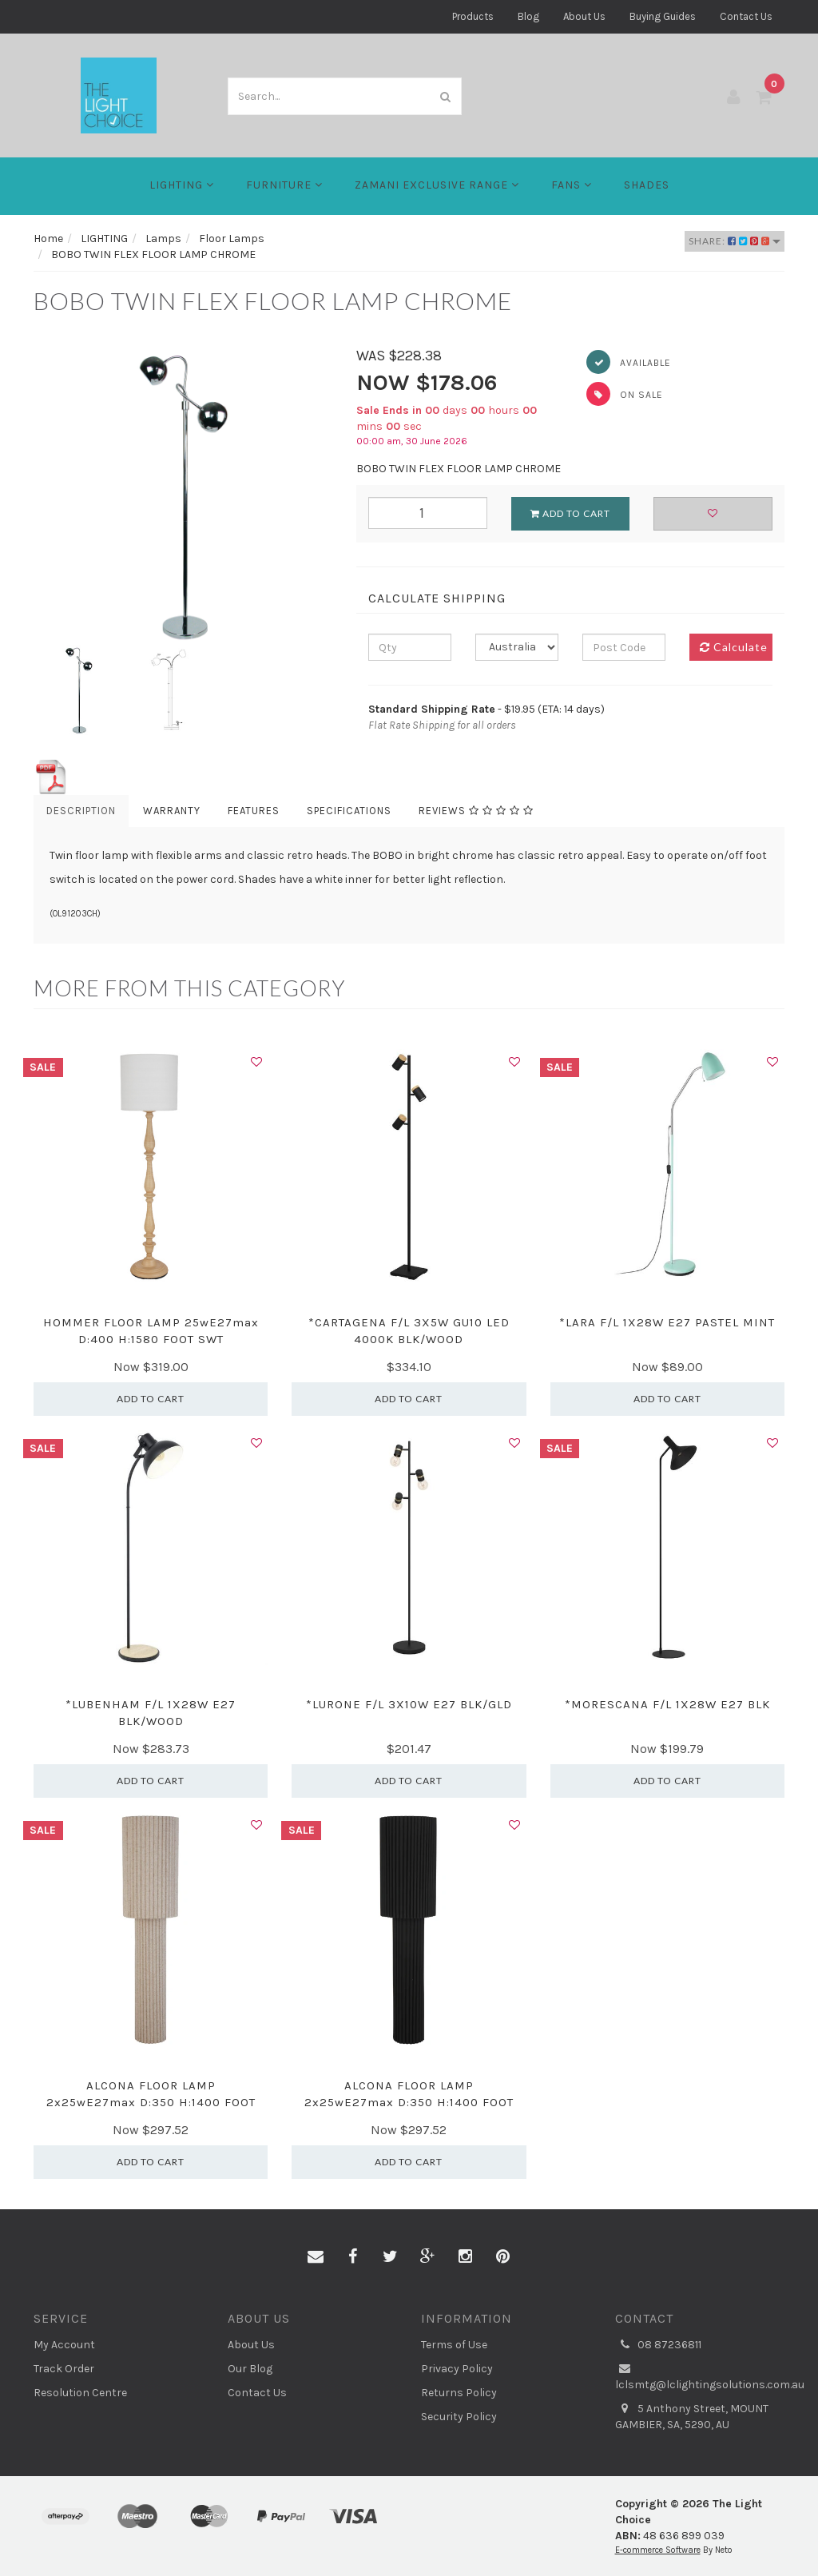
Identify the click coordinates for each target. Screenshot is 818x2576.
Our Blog (250, 2368)
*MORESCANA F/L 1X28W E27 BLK (667, 1704)
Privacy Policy (457, 2368)
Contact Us (746, 16)
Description (81, 811)
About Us (584, 16)
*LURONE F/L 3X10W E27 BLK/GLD (409, 1704)
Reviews (476, 811)
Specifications (349, 811)
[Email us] (316, 2257)
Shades (646, 185)
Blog (528, 16)
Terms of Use (454, 2344)
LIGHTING (181, 185)
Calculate (734, 647)
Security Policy (459, 2416)
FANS (571, 185)
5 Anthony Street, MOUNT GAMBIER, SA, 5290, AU (691, 2416)
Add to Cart (570, 513)
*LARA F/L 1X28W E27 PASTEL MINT (667, 1322)
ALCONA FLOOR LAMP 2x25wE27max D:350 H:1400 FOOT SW (151, 2102)
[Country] (516, 647)
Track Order (64, 2368)
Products (473, 16)
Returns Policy (459, 2392)
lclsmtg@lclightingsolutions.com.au (700, 2376)
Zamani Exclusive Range (437, 185)
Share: (734, 241)
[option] (183, 495)
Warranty (172, 811)
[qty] (409, 647)
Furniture (284, 185)
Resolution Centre (80, 2392)
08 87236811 (658, 2345)
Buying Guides (662, 16)
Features (254, 811)
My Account (64, 2344)
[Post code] (623, 647)
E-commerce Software (658, 2550)
